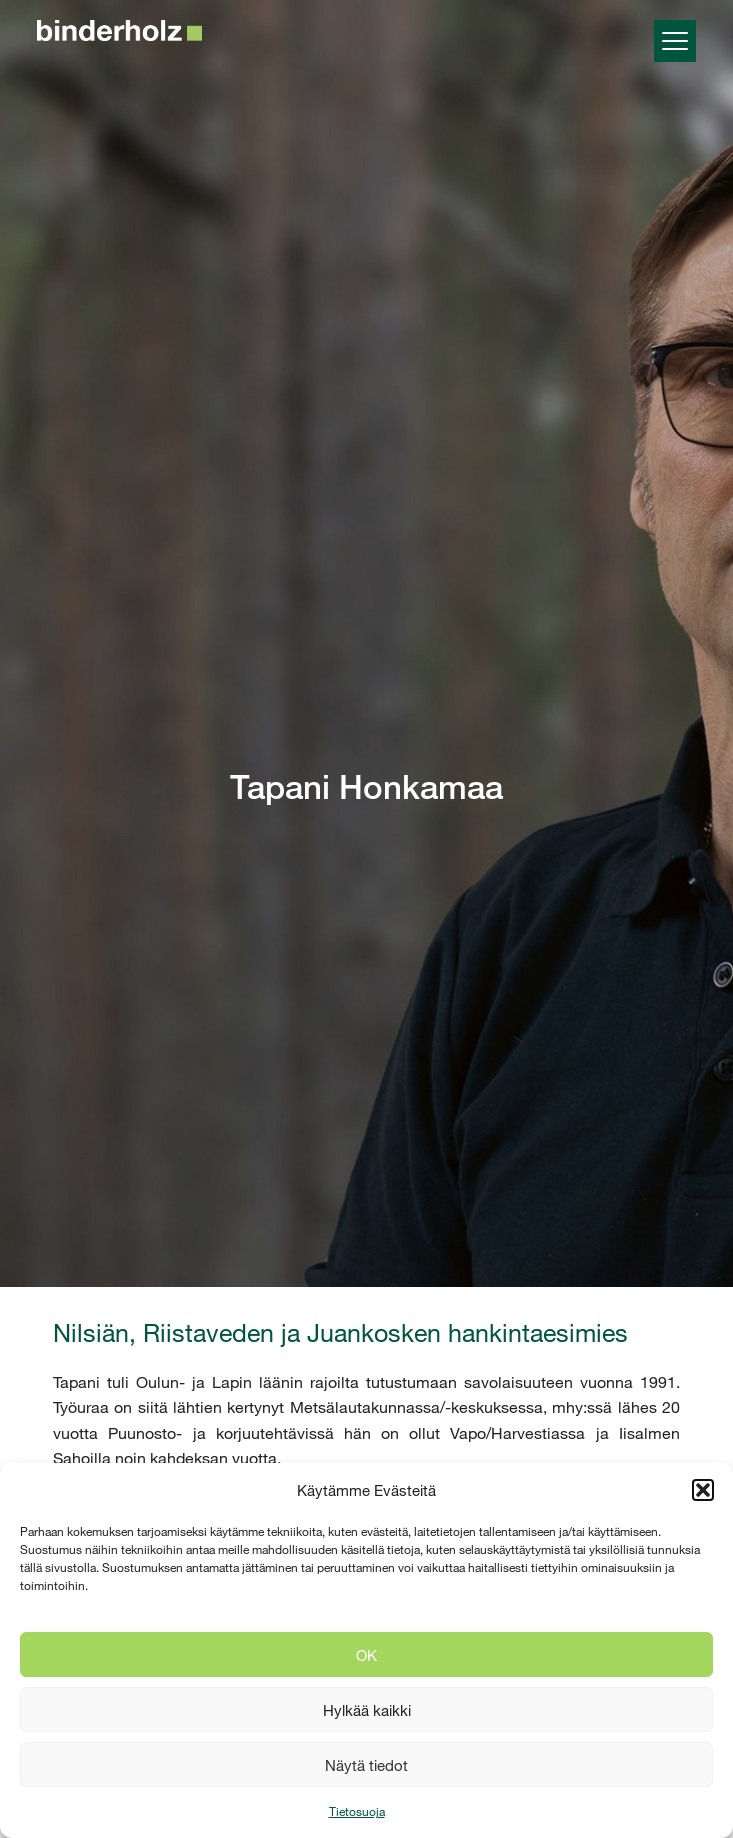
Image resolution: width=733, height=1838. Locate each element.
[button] (703, 1490)
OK (366, 1655)
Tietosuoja (357, 1811)
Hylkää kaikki (367, 1710)
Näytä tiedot (366, 1765)
